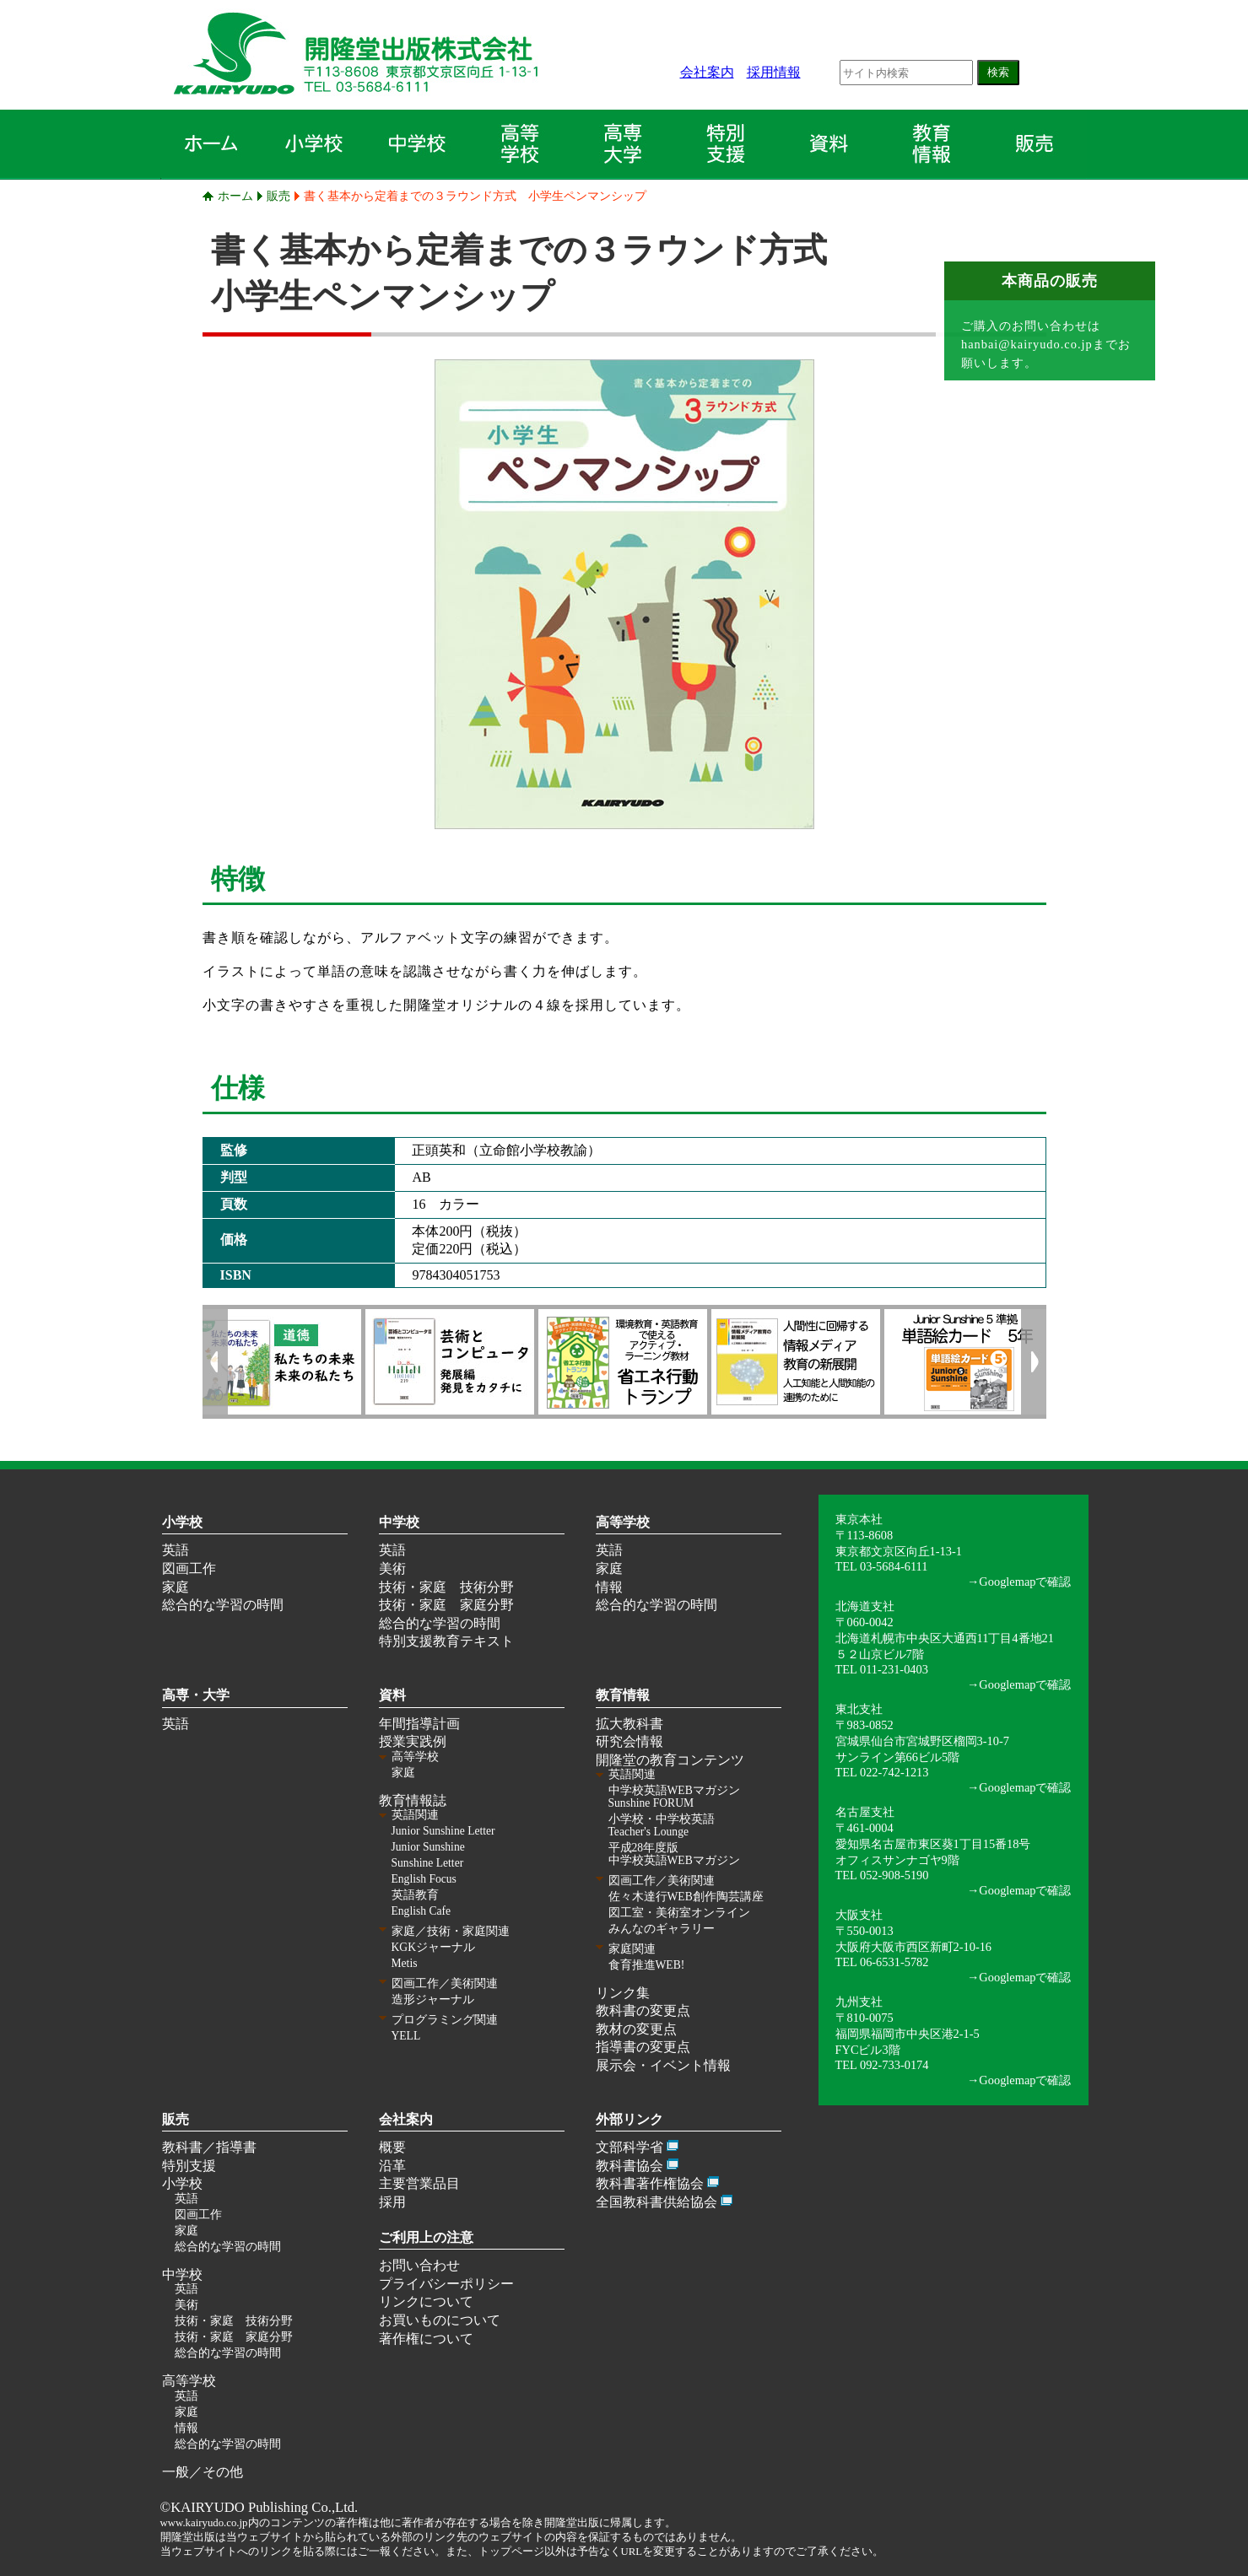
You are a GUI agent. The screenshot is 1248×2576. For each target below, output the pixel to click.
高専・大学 (196, 1695)
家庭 (175, 1587)
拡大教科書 (629, 1723)
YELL (406, 2035)
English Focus (424, 1879)
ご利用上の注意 (426, 2237)
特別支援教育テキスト (446, 1641)
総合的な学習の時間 (223, 1605)
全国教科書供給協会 (656, 2202)
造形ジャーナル (433, 1999)
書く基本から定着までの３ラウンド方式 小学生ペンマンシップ (475, 195)
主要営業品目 (419, 2183)
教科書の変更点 (643, 2010)
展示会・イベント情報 (663, 2065)
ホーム (235, 195)
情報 (609, 1587)
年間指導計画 (419, 1723)
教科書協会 (629, 2165)
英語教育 (415, 1895)
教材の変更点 (636, 2029)
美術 (392, 1568)
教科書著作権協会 (650, 2183)
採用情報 (774, 72)
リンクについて (426, 2301)
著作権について (426, 2338)
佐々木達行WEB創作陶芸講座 (686, 1896)
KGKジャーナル (433, 1947)
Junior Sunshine (428, 1846)
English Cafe (421, 1911)
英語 (175, 1550)
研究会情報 (629, 1741)
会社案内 (707, 72)
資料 (392, 1695)
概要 (392, 2147)
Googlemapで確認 (1025, 1581)
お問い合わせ (419, 2265)
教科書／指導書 (209, 2147)
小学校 (182, 1522)
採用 (392, 2202)
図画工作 (189, 1568)
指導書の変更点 (643, 2047)
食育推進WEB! (646, 1965)
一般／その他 (202, 2472)
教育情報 (623, 1695)
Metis (405, 1963)
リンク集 (623, 1993)
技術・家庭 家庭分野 (446, 1605)
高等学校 (623, 1522)
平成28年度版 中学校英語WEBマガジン (674, 1854)
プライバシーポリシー (446, 2284)
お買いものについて (439, 2320)
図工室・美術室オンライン (679, 1912)
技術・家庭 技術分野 (446, 1587)
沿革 (392, 2165)
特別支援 (189, 2165)
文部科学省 (629, 2147)
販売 (278, 195)
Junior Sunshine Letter (443, 1830)
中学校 (399, 1522)
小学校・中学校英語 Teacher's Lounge (661, 1825)
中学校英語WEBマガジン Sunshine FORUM (674, 1796)
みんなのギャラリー (661, 1928)
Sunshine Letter (428, 1863)
